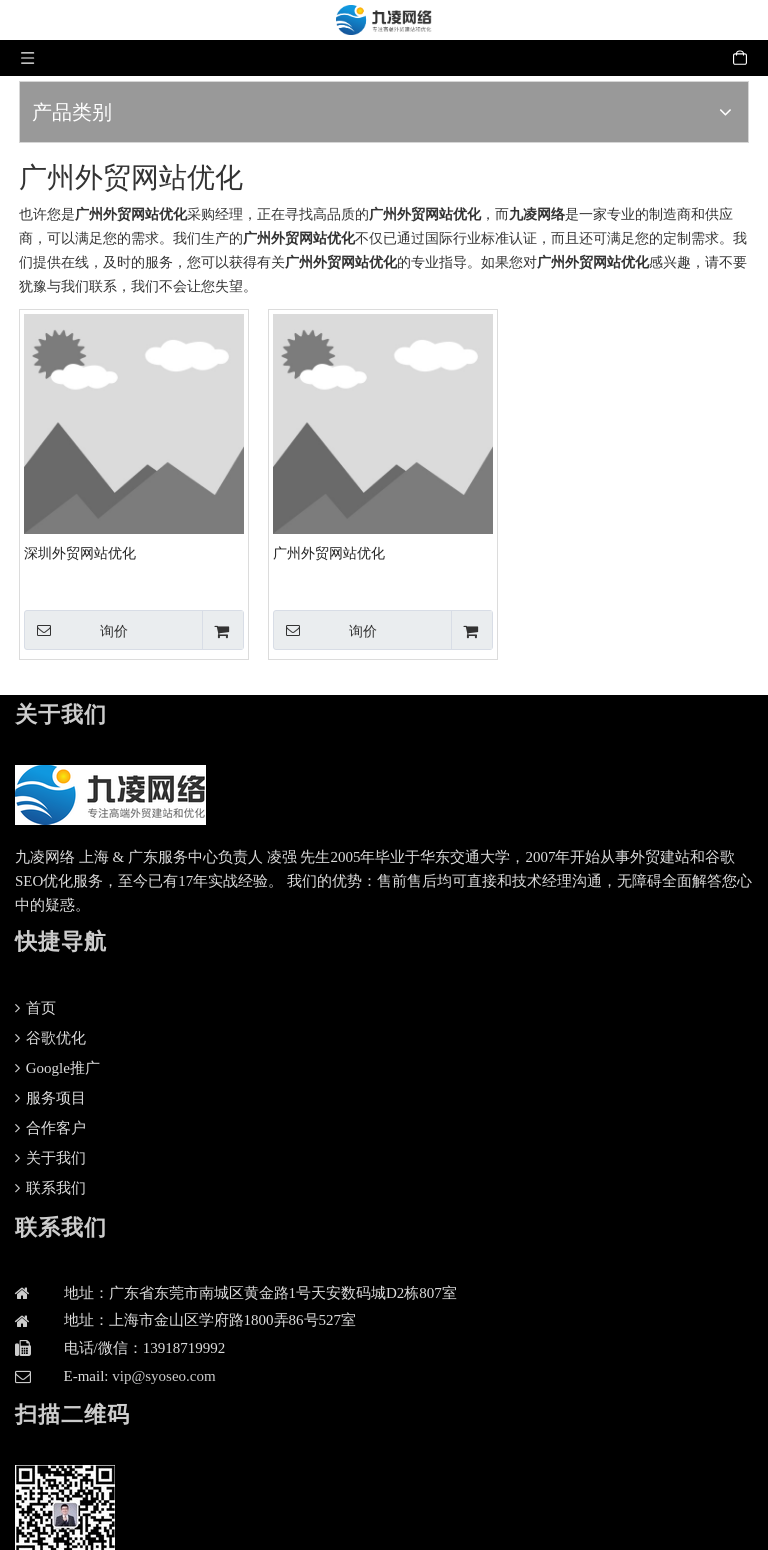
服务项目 (50, 1098)
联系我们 (50, 1188)
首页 (35, 1008)
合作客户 (50, 1128)
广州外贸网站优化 (329, 553)
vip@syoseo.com (163, 1376)
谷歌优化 (50, 1038)
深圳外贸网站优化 (80, 553)
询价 (76, 630)
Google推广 (57, 1068)
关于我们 (50, 1158)
